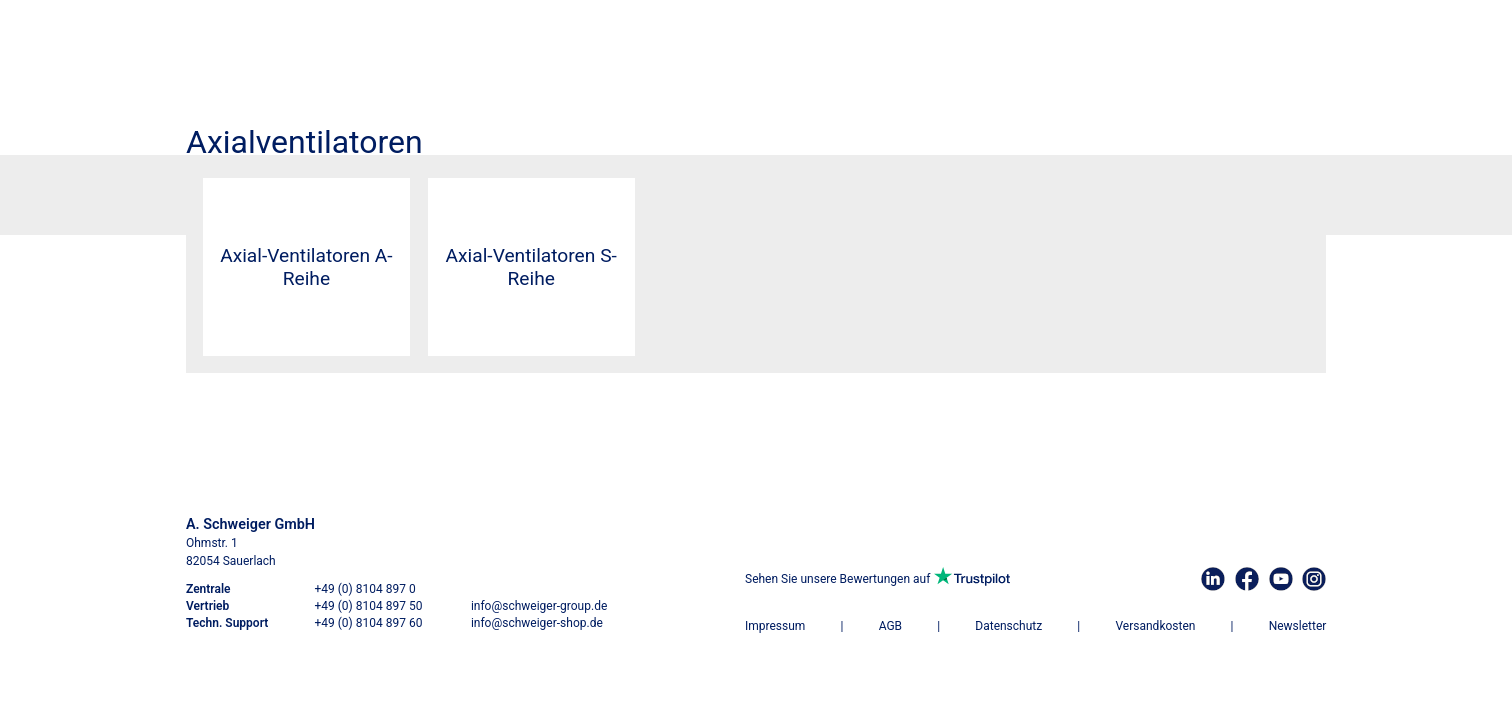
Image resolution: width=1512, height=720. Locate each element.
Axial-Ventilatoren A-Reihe (306, 267)
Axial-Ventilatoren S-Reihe (531, 267)
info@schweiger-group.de (539, 606)
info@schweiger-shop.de (537, 623)
